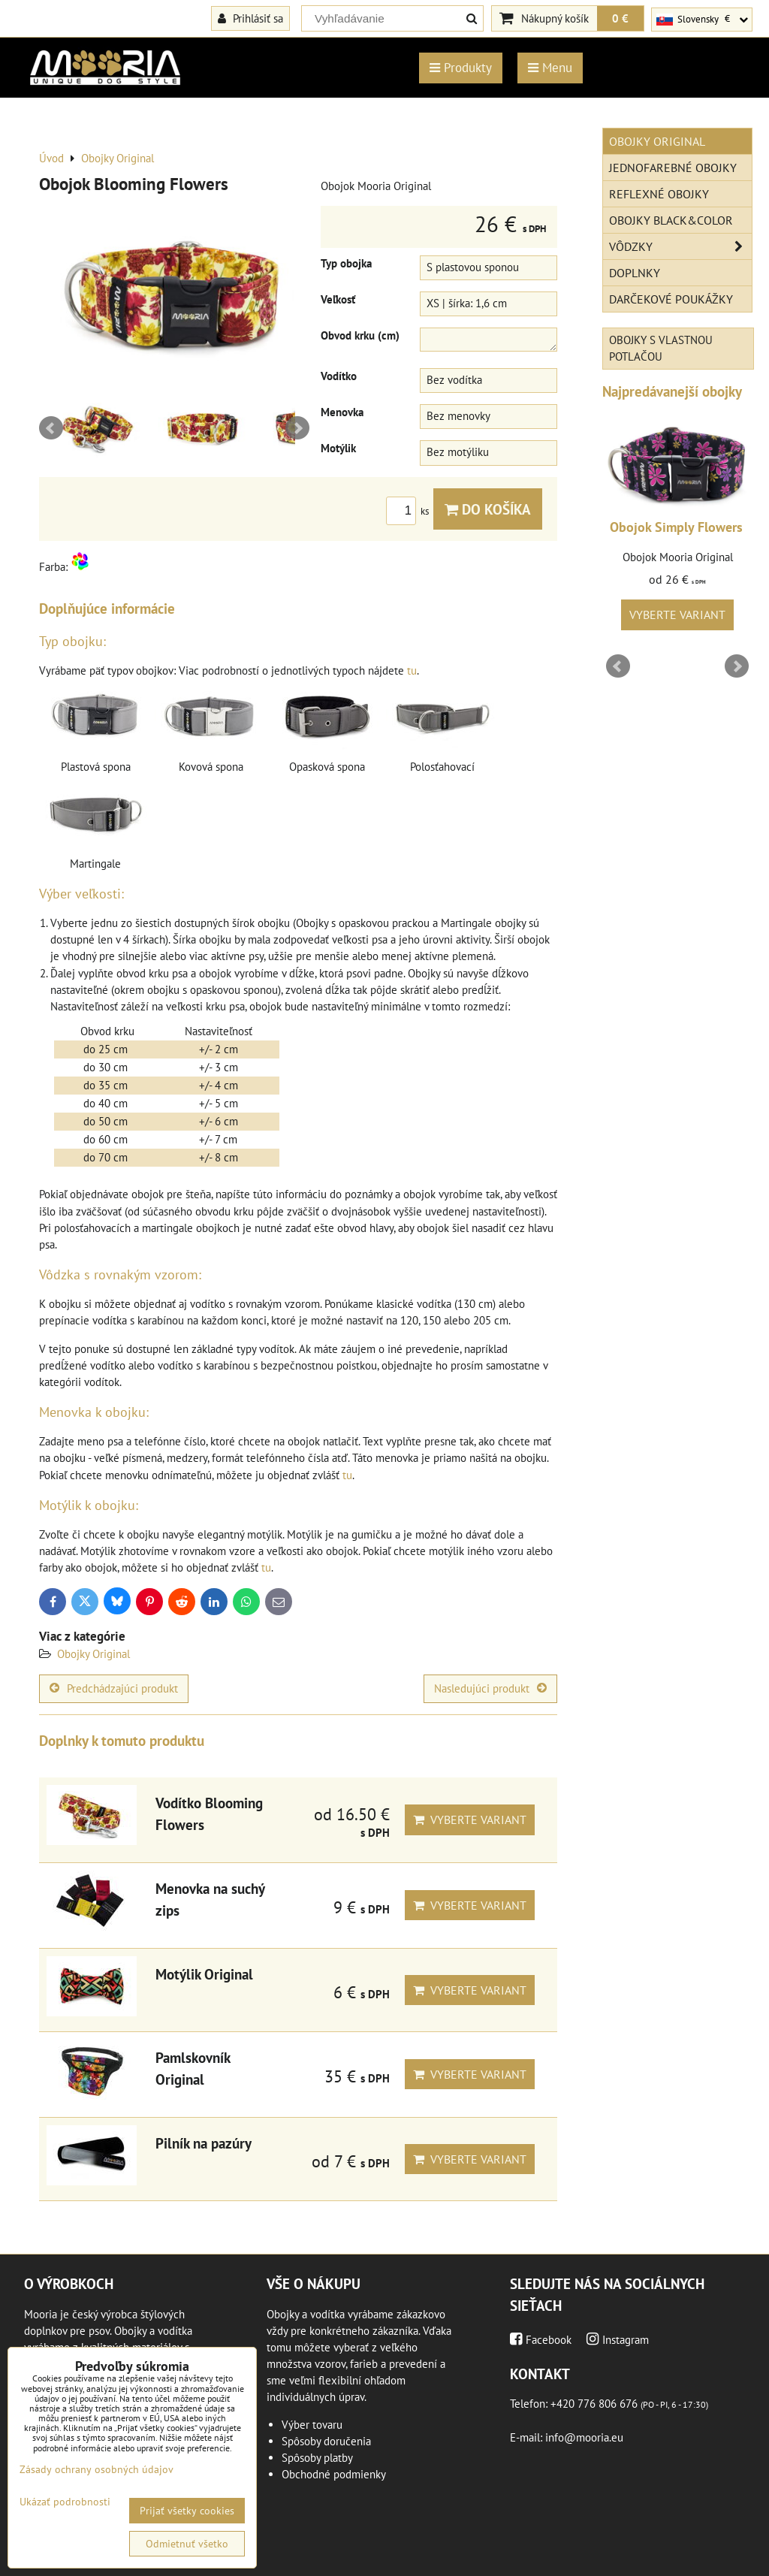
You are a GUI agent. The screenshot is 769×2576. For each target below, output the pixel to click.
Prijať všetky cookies (187, 2510)
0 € (620, 18)
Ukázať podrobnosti (65, 2502)
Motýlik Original (204, 1973)
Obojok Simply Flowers (676, 527)
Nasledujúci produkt (490, 1688)
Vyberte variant (469, 1819)
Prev (51, 428)
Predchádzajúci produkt (114, 1688)
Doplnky (634, 272)
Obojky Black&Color (671, 220)
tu (412, 670)
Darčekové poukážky (671, 299)
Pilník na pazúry (203, 2143)
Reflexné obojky (659, 193)
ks (409, 511)
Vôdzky (680, 246)
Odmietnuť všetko (187, 2543)
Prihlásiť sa (250, 18)
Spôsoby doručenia (326, 2441)
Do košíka (488, 509)
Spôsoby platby (317, 2458)
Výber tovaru (312, 2424)
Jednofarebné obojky (673, 167)
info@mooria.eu (584, 2437)
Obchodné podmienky (334, 2474)
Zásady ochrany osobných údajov (96, 2469)
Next (297, 428)
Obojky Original (93, 1654)
